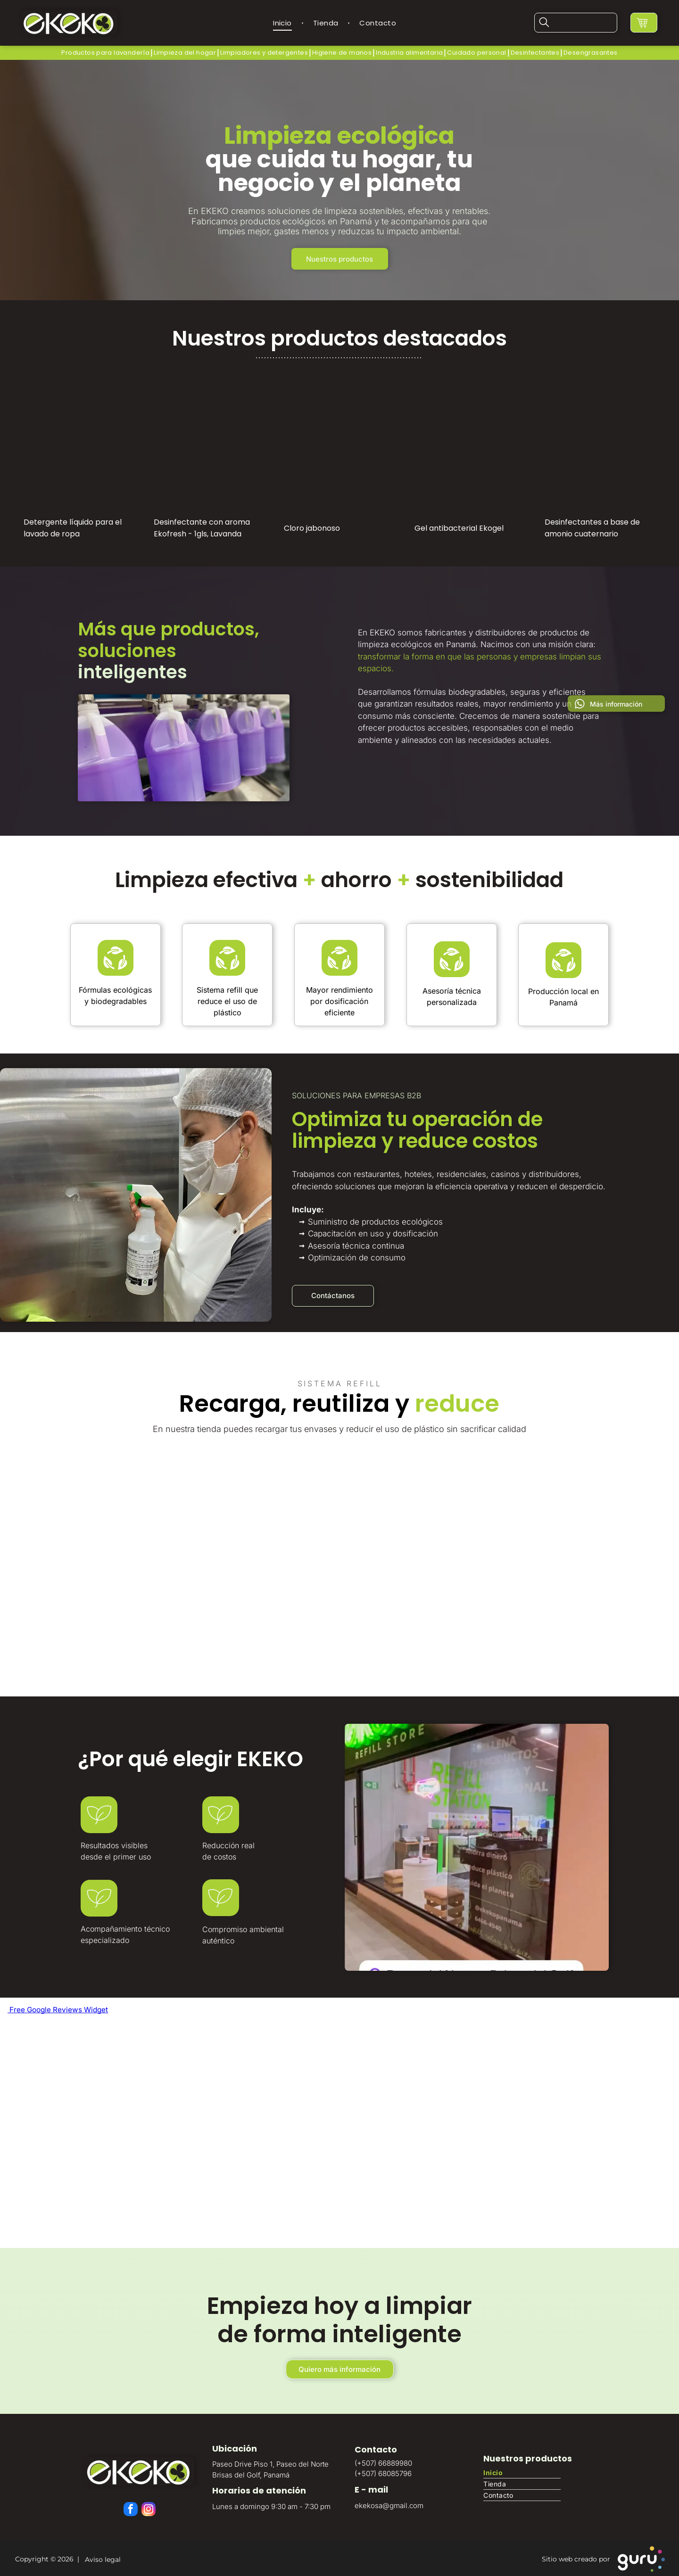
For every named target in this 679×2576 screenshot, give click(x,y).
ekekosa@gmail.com (389, 2502)
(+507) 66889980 (383, 2460)
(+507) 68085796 (383, 2471)
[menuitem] (284, 21)
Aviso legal (101, 2556)
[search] (545, 22)
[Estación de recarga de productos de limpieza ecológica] (462, 1551)
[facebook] (131, 2508)
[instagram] (148, 2508)
